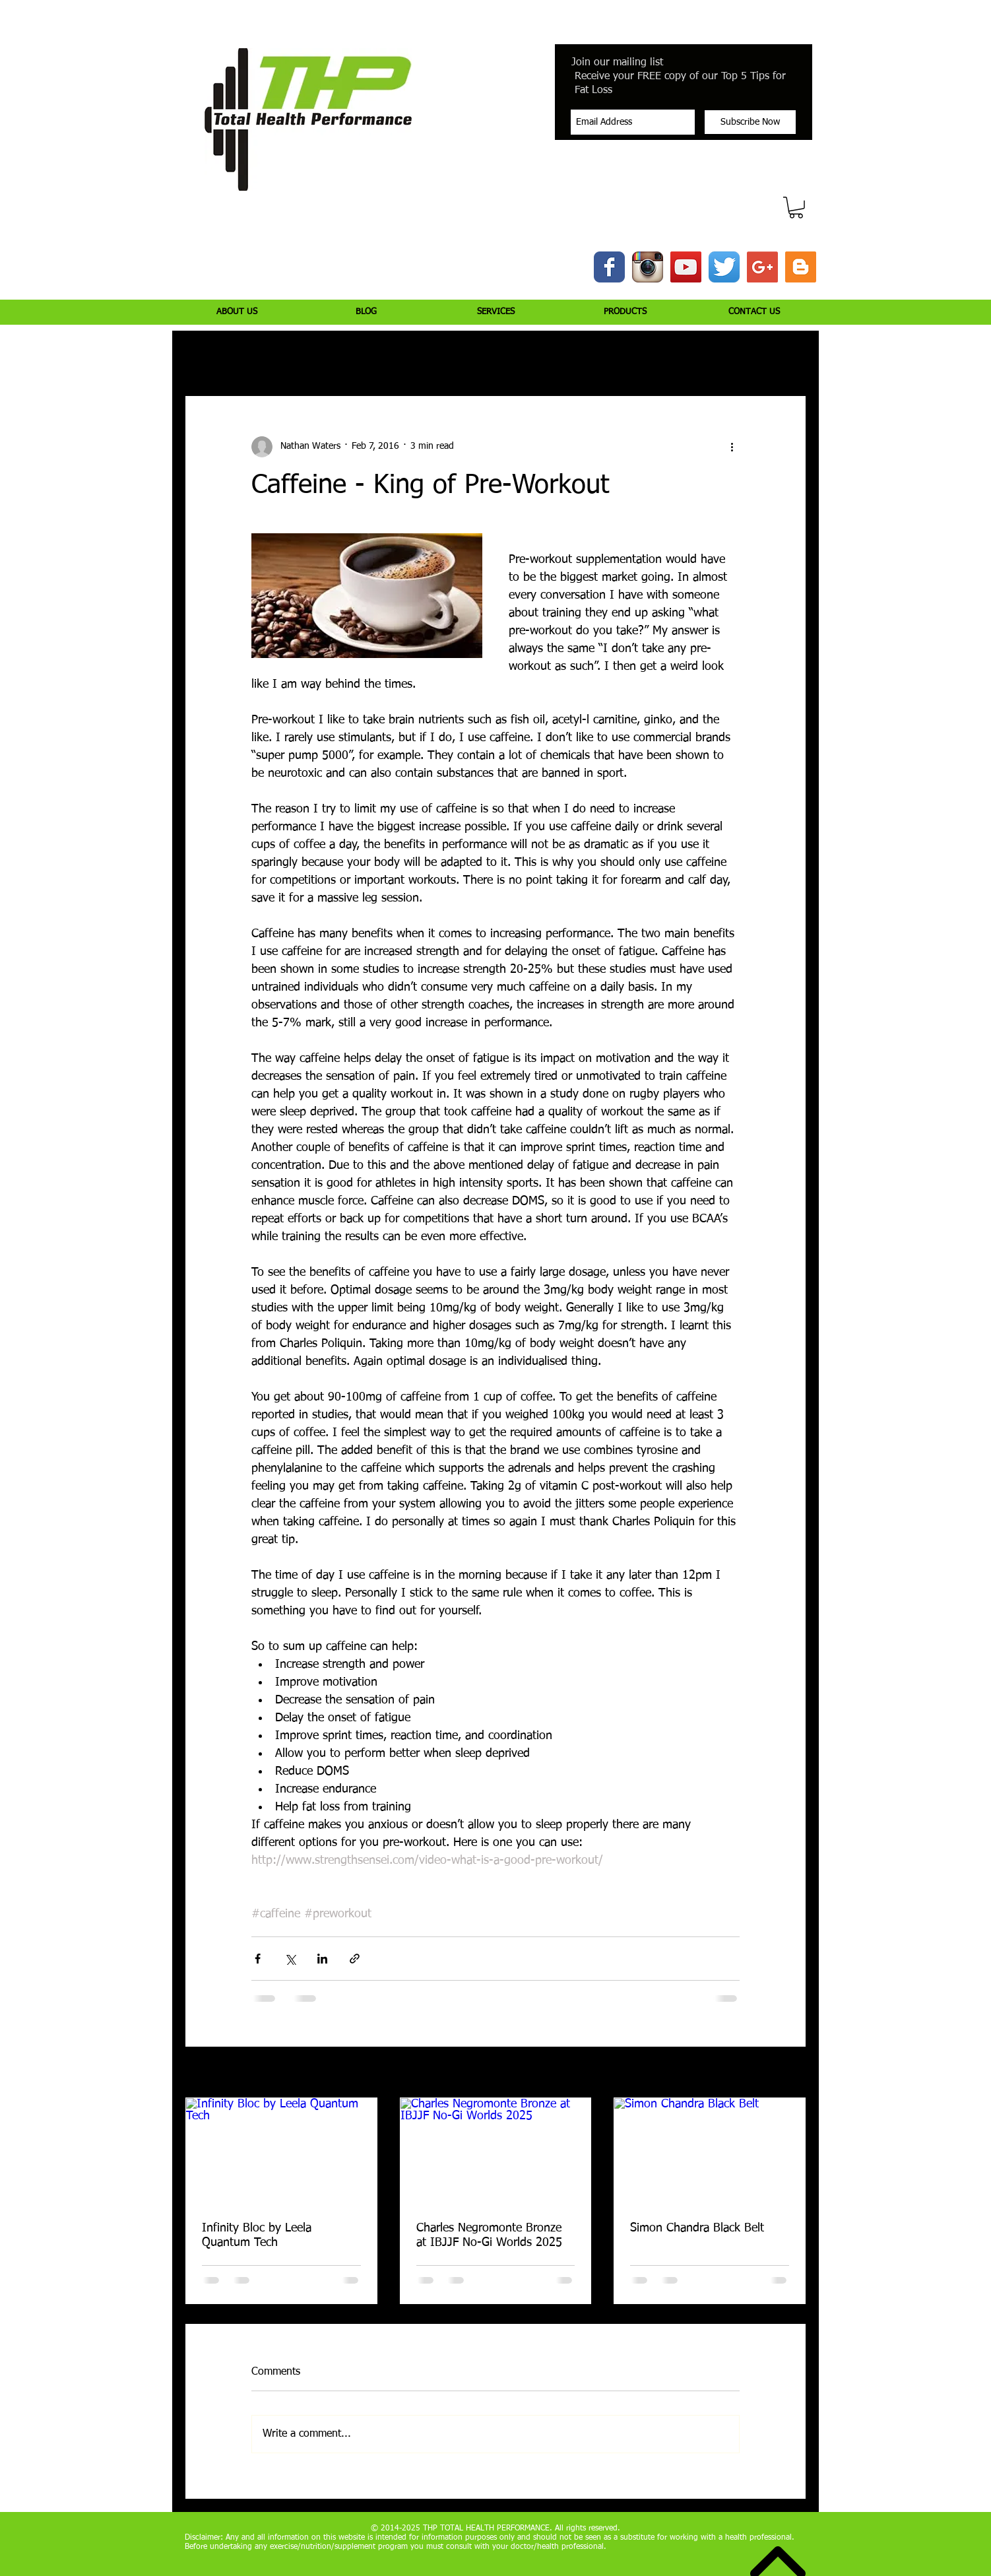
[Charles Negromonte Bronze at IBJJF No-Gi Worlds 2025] (495, 2151)
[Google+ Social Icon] (762, 266)
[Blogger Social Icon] (800, 266)
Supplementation (451, 356)
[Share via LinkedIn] (322, 1958)
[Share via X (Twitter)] (290, 1958)
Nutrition (372, 356)
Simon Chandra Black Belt (697, 2228)
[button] (796, 207)
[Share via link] (354, 1958)
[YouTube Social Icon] (685, 266)
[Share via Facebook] (257, 1958)
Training (312, 356)
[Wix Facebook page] (609, 266)
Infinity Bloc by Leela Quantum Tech (256, 2235)
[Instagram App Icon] (647, 266)
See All (792, 2073)
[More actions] (732, 447)
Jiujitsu (578, 356)
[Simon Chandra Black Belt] (709, 2151)
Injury (257, 356)
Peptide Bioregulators (662, 356)
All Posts (202, 356)
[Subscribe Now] (750, 122)
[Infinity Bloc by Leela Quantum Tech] (281, 2151)
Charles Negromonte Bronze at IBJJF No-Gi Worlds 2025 (489, 2235)
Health (525, 356)
